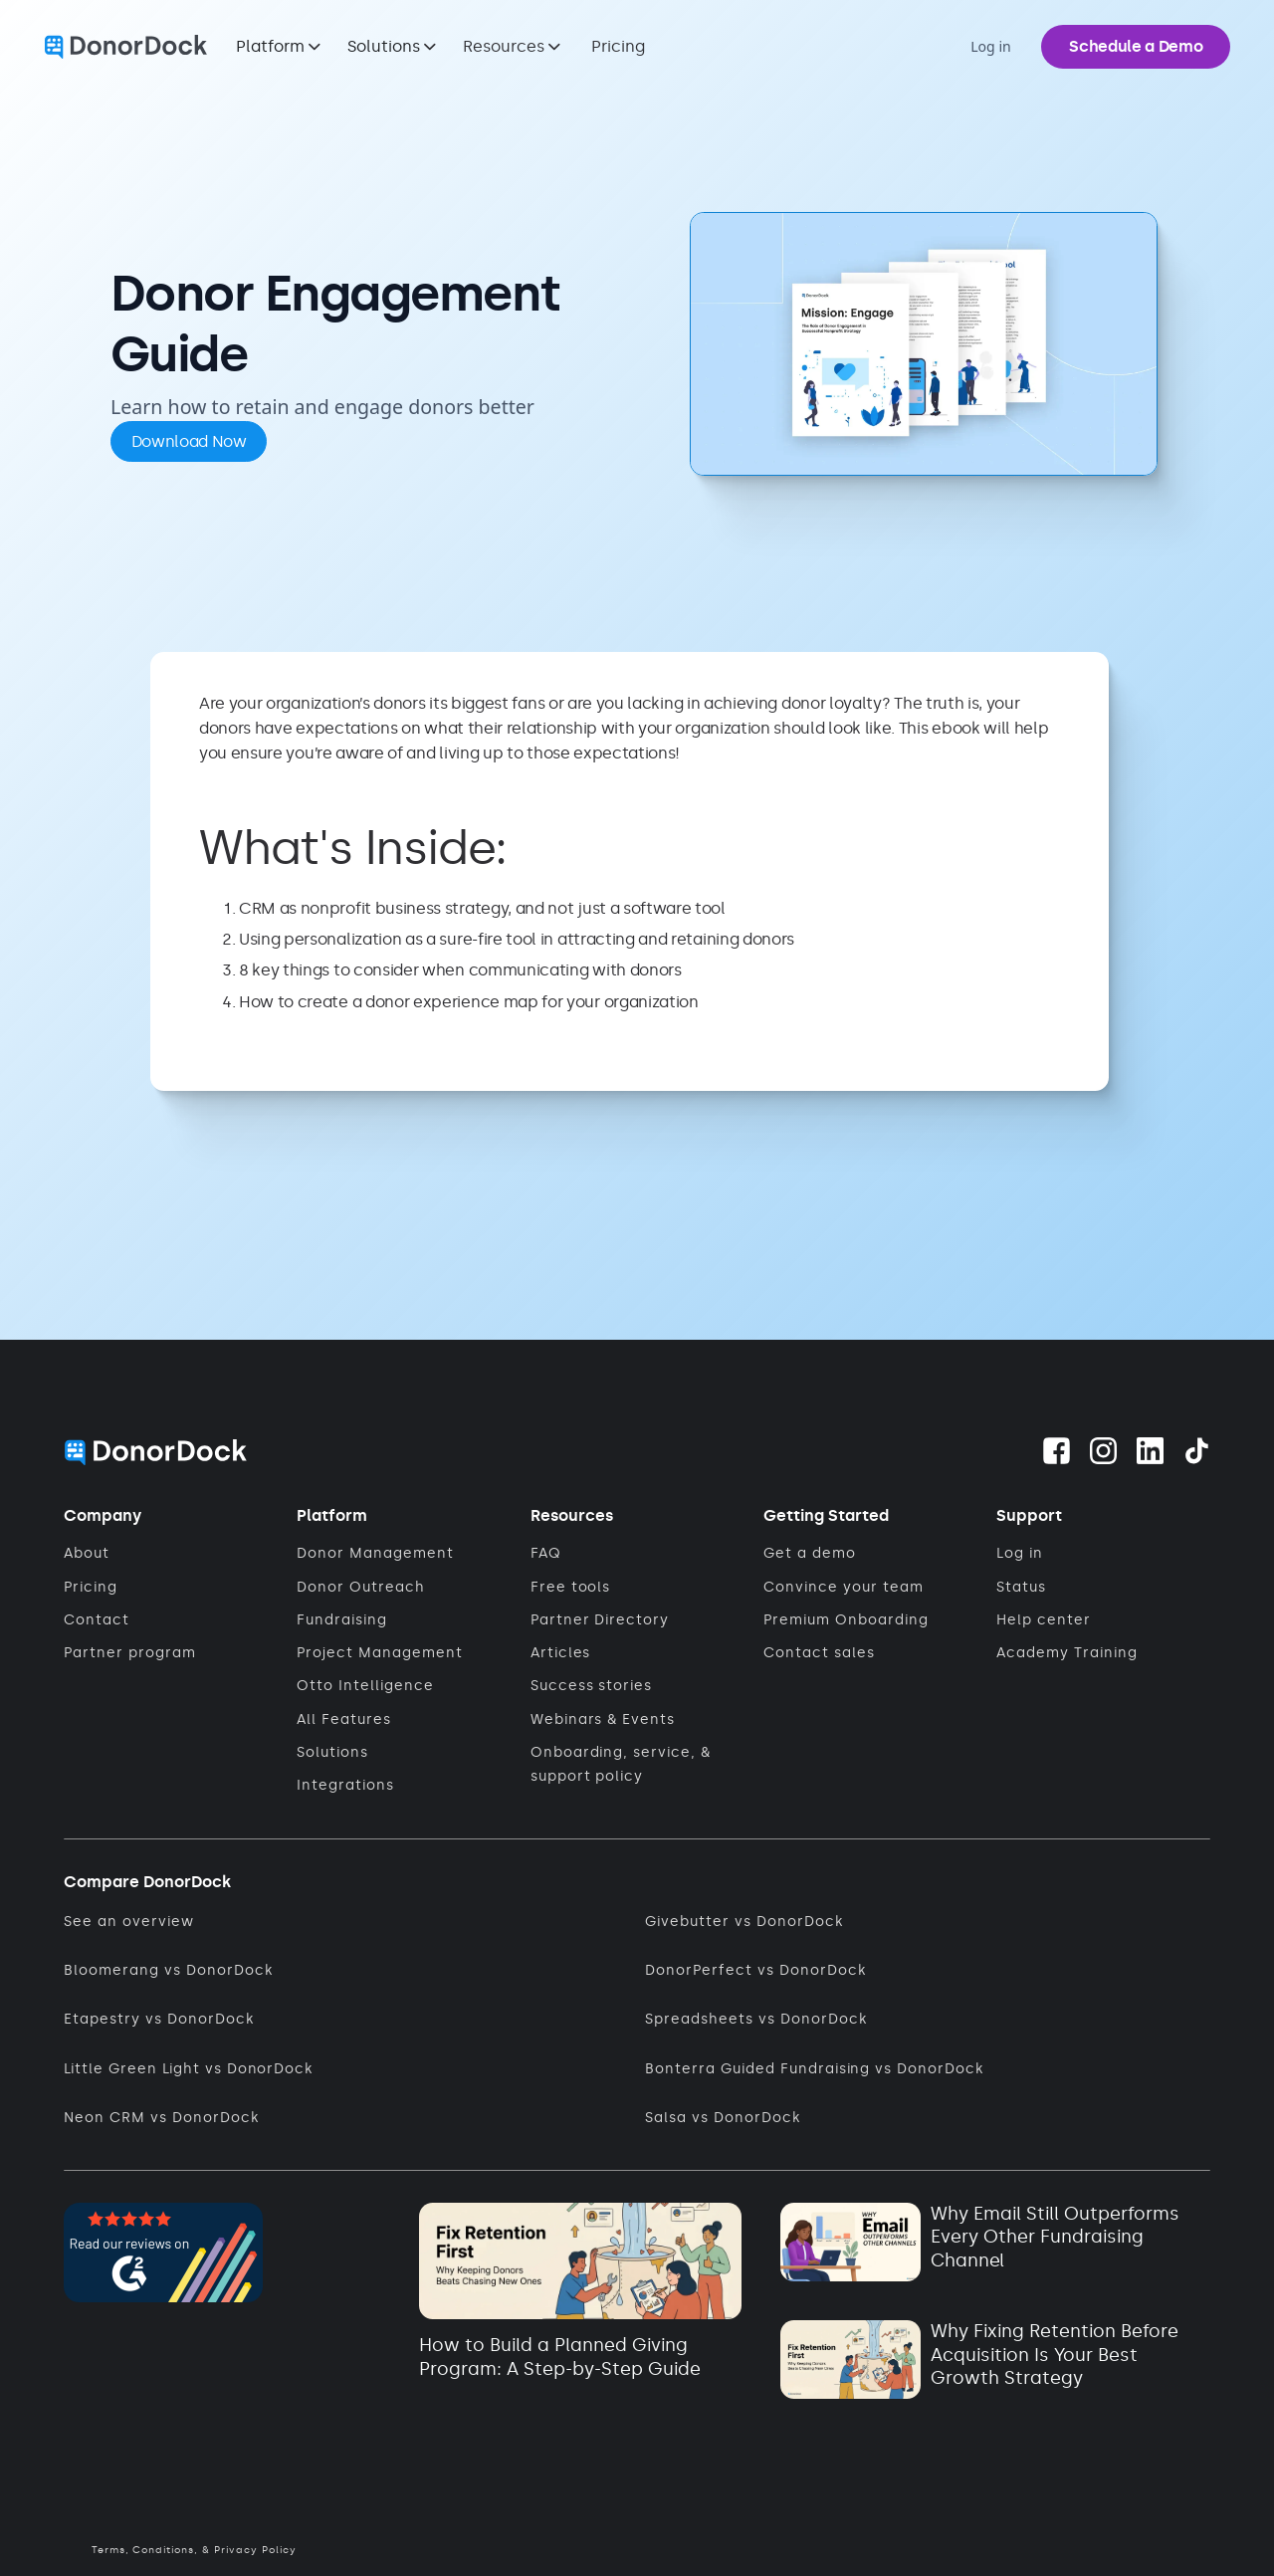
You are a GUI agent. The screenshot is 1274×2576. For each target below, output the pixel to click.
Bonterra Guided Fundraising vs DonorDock (814, 2068)
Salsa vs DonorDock (722, 2117)
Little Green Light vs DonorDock (188, 2068)
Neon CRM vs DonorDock (161, 2117)
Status (1021, 1587)
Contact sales (819, 1652)
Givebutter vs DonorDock (744, 1921)
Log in (1019, 1553)
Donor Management (375, 1553)
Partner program (130, 1652)
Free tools (571, 1587)
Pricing (618, 46)
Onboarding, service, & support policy (621, 1764)
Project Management (380, 1652)
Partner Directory (600, 1619)
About (86, 1553)
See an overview (129, 1921)
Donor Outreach (361, 1587)
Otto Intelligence (365, 1685)
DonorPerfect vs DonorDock (755, 1970)
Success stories (592, 1685)
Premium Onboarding (846, 1619)
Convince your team (843, 1587)
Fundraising (342, 1619)
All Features (344, 1719)
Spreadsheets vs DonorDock (755, 2019)
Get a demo (809, 1553)
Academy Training (1067, 1652)
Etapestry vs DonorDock (159, 2019)
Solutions (332, 1752)
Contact (96, 1619)
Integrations (345, 1785)
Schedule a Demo (1135, 46)
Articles (561, 1652)
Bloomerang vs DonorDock (168, 1970)
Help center (1043, 1619)
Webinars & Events (603, 1719)
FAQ (546, 1553)
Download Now (189, 441)
